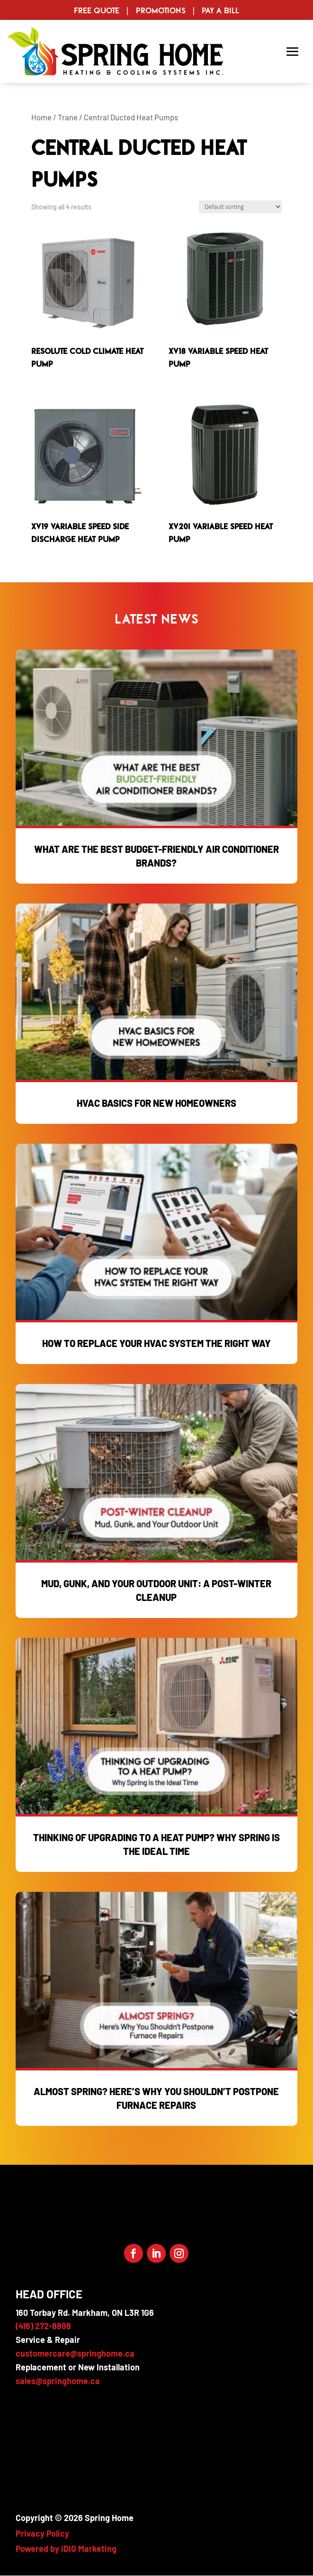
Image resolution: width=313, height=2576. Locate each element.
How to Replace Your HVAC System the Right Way (156, 1343)
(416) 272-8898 (43, 2326)
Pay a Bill (220, 10)
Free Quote (96, 10)
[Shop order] (240, 206)
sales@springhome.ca (58, 2381)
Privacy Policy (42, 2533)
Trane (68, 117)
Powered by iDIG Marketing (66, 2548)
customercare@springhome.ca (75, 2353)
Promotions (161, 10)
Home (41, 117)
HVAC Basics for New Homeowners (156, 1103)
